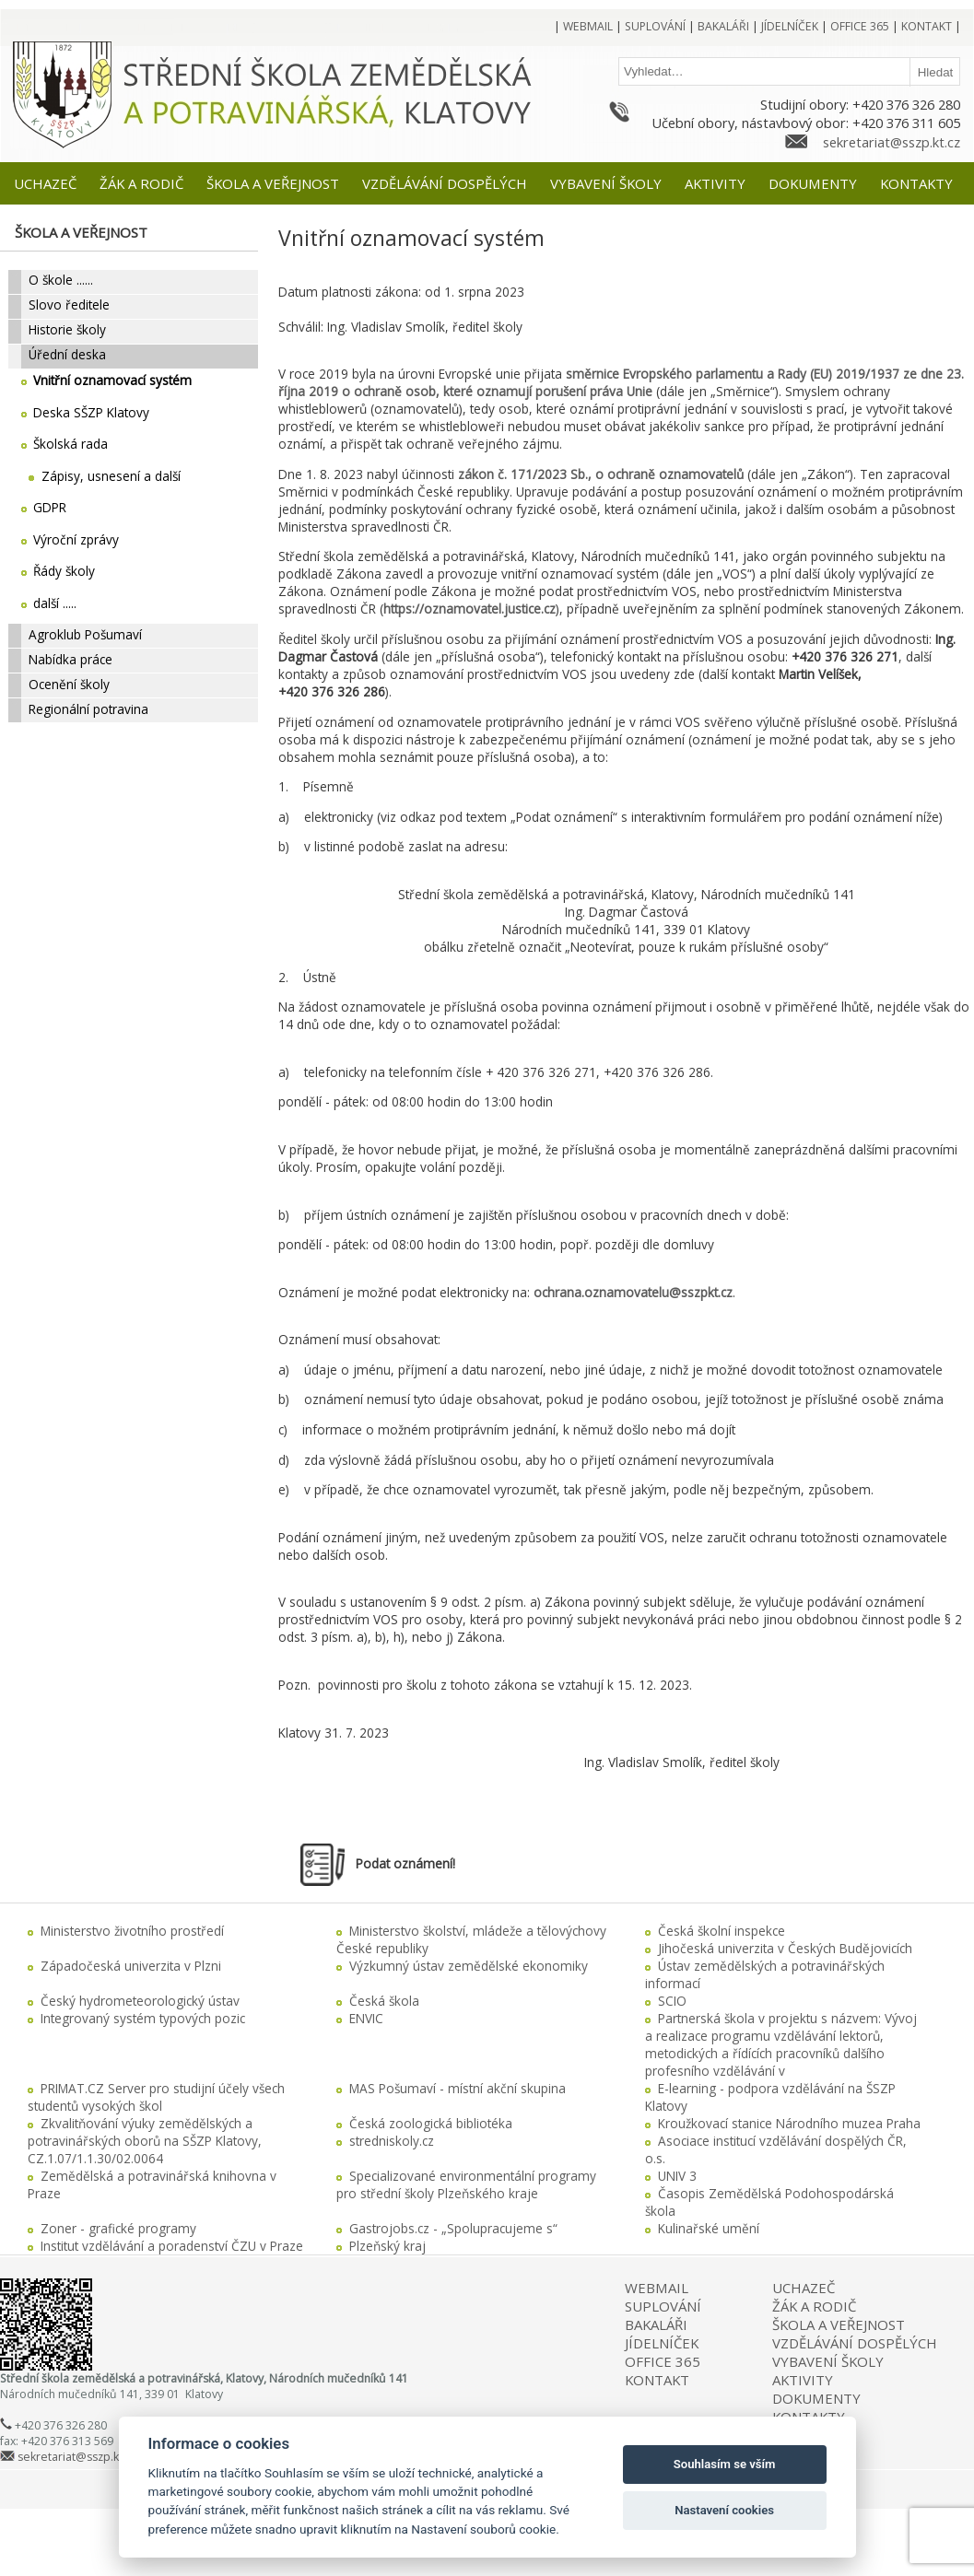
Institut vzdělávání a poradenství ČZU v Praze (172, 2245)
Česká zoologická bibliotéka (430, 2123)
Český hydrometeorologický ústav (140, 2000)
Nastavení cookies (724, 2510)
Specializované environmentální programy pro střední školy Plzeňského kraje (466, 2184)
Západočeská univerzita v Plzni (131, 1965)
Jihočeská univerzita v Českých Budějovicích (785, 1948)
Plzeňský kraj (387, 2245)
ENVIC (366, 2018)
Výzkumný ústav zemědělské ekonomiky (468, 1965)
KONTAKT (657, 2380)
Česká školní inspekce (721, 1930)
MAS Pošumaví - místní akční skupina (457, 2088)
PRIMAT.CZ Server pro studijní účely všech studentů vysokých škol (156, 2096)
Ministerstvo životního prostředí (132, 1930)
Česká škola (384, 2000)
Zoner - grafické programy (118, 2228)
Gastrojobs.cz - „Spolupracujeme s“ (453, 2228)
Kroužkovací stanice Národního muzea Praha (789, 2123)
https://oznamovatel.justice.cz (469, 608)
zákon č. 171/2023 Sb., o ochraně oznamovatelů (601, 474)
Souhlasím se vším (725, 2464)
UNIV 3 (677, 2175)
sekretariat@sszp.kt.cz (891, 142)
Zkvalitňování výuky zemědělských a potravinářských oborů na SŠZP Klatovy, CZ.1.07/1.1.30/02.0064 (145, 2140)
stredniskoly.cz (391, 2140)
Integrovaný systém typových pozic (143, 2018)
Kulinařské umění (708, 2228)
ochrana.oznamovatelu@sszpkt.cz (633, 1292)
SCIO (672, 2000)
